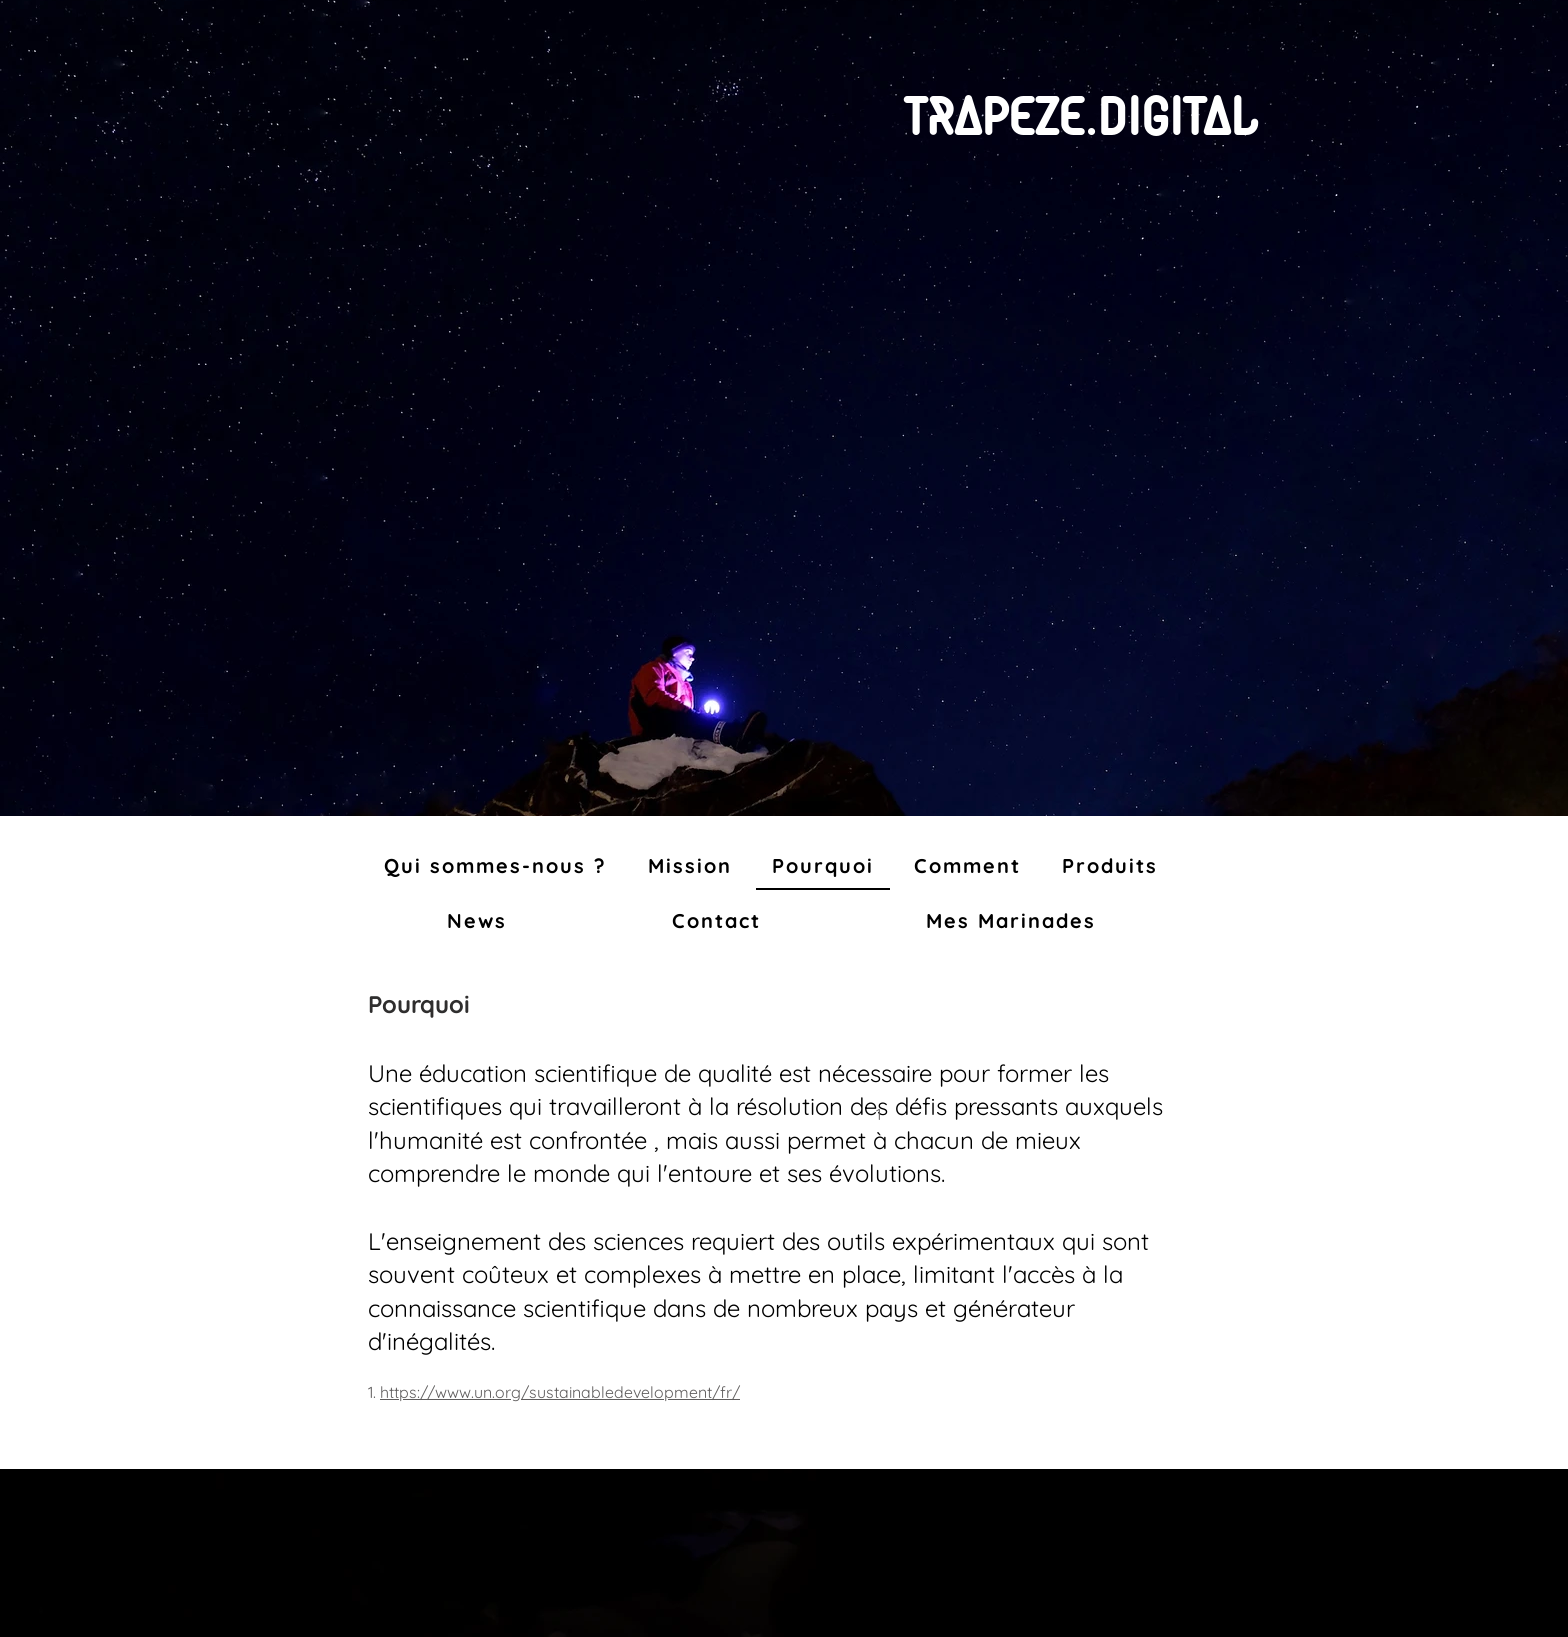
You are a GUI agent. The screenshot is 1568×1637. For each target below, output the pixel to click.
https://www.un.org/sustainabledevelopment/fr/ (560, 1392)
